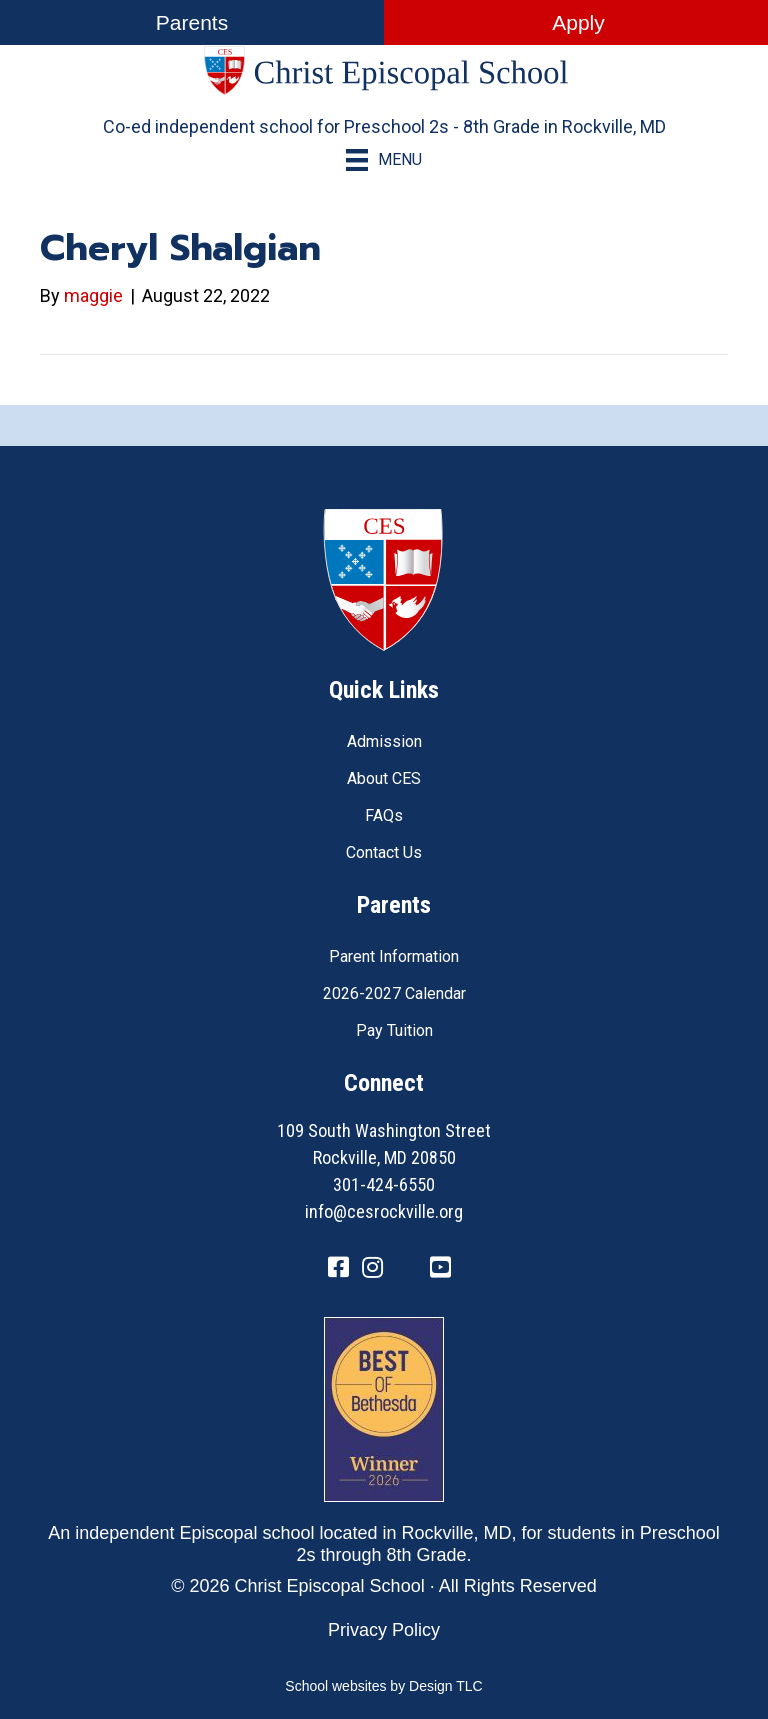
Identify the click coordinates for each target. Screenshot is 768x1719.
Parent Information (394, 956)
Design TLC (446, 1686)
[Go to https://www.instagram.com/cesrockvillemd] (372, 1269)
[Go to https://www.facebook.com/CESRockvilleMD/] (338, 1269)
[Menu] (384, 160)
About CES (384, 778)
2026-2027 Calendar (394, 993)
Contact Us (384, 852)
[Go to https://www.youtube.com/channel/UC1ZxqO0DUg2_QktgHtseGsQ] (440, 1269)
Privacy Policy (384, 1630)
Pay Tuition (394, 1030)
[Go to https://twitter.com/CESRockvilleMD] (406, 1270)
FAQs (384, 815)
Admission (384, 741)
